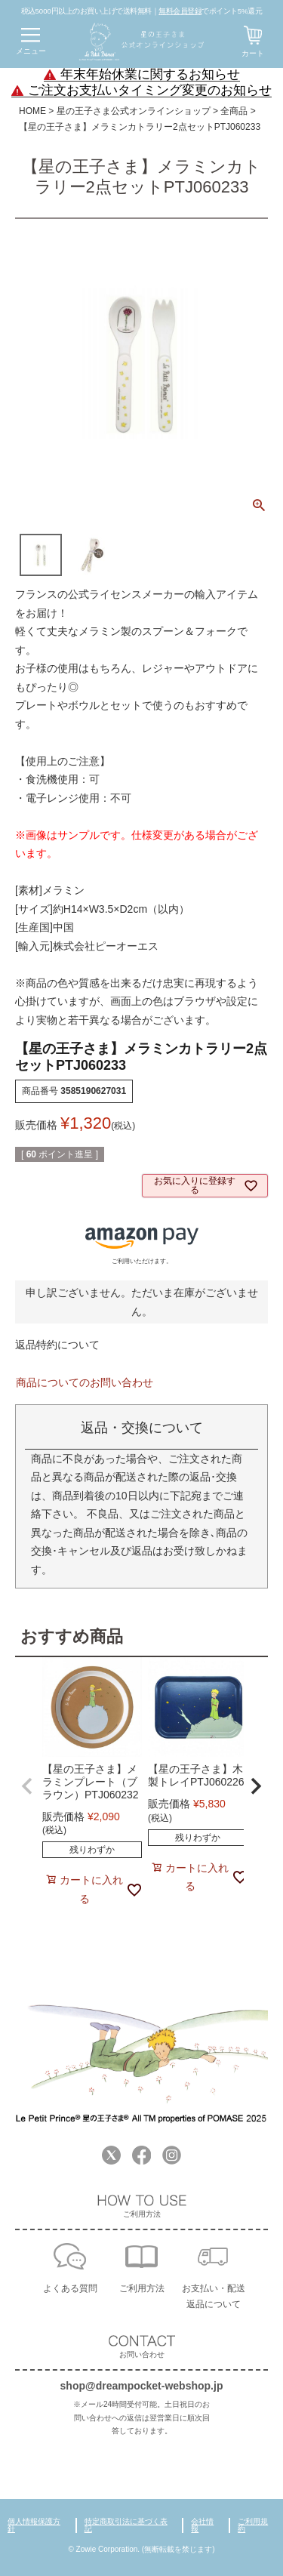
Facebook (141, 2155)
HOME (32, 111)
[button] (27, 1786)
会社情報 (202, 2525)
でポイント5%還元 (210, 10)
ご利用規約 (253, 2525)
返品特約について (57, 1345)
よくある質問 (70, 2288)
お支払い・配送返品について (213, 2296)
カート (252, 53)
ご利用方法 (142, 2288)
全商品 (234, 111)
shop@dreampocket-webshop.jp (141, 2386)
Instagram (171, 2155)
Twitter (111, 2155)
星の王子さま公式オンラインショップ (134, 111)
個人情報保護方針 (34, 2525)
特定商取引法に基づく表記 (126, 2525)
